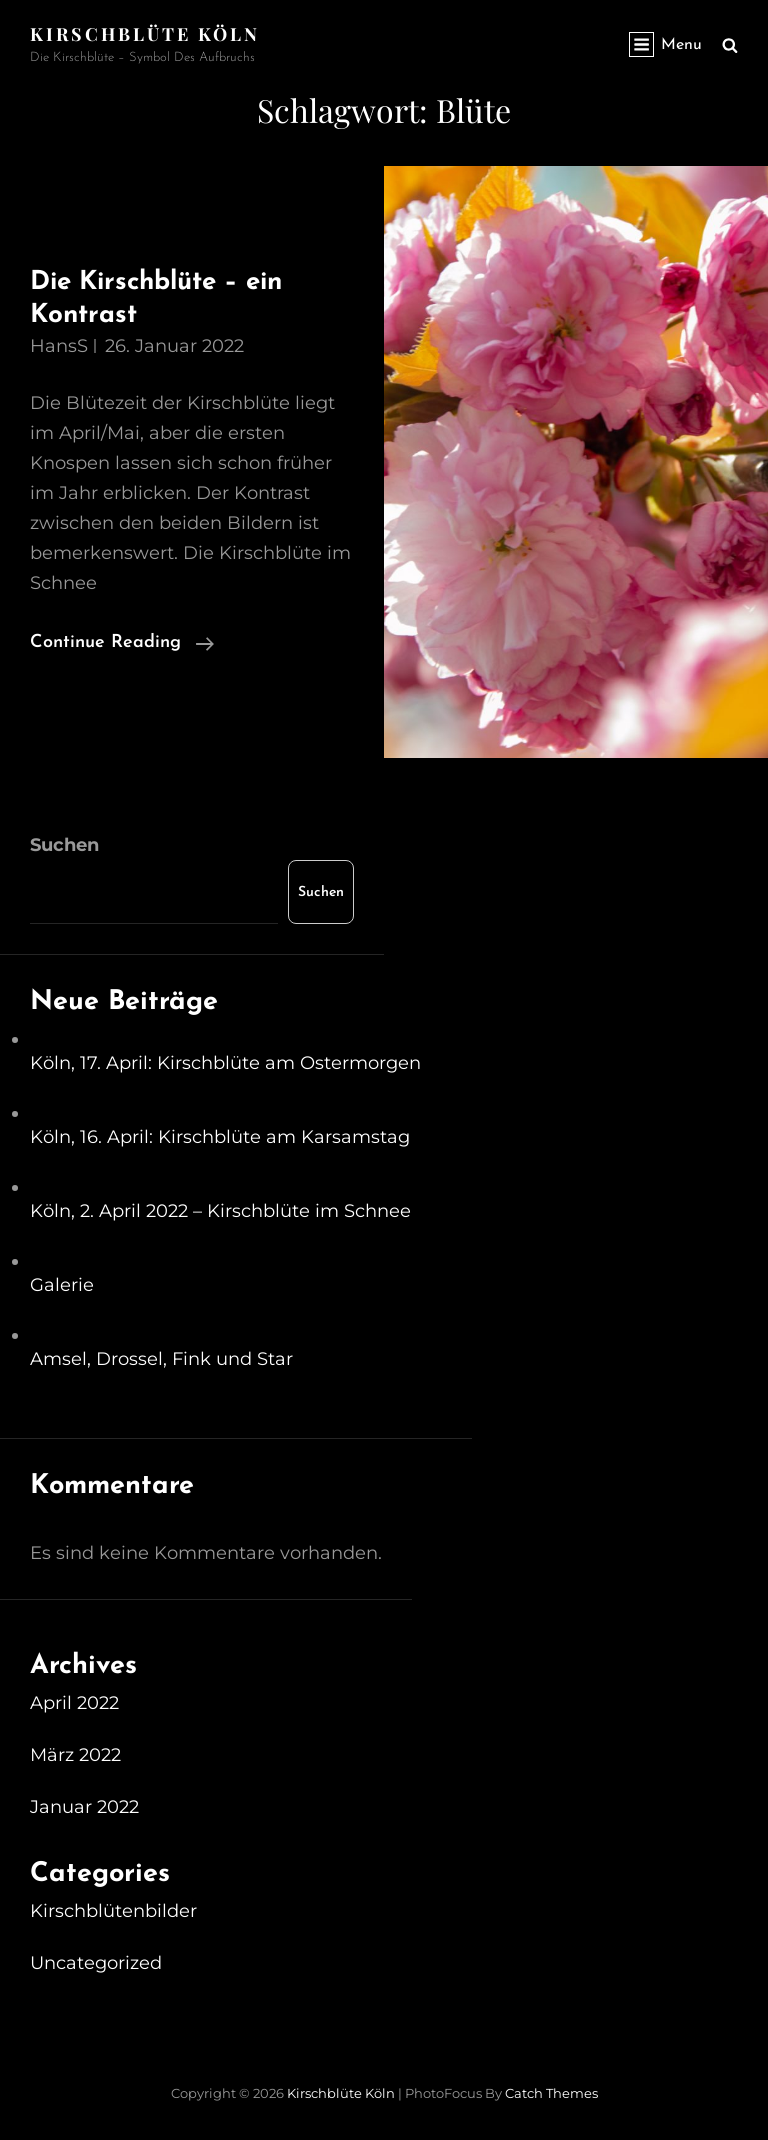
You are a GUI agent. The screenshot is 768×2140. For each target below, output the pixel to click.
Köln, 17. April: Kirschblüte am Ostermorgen (225, 1063)
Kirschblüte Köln (145, 34)
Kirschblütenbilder (113, 1911)
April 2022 (74, 1703)
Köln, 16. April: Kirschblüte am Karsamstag (220, 1137)
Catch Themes (551, 2093)
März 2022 (75, 1755)
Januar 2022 (84, 1807)
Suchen (64, 845)
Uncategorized (96, 1963)
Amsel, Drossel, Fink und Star (161, 1359)
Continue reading (122, 643)
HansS (59, 346)
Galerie (62, 1285)
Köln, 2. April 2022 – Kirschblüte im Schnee (220, 1211)
